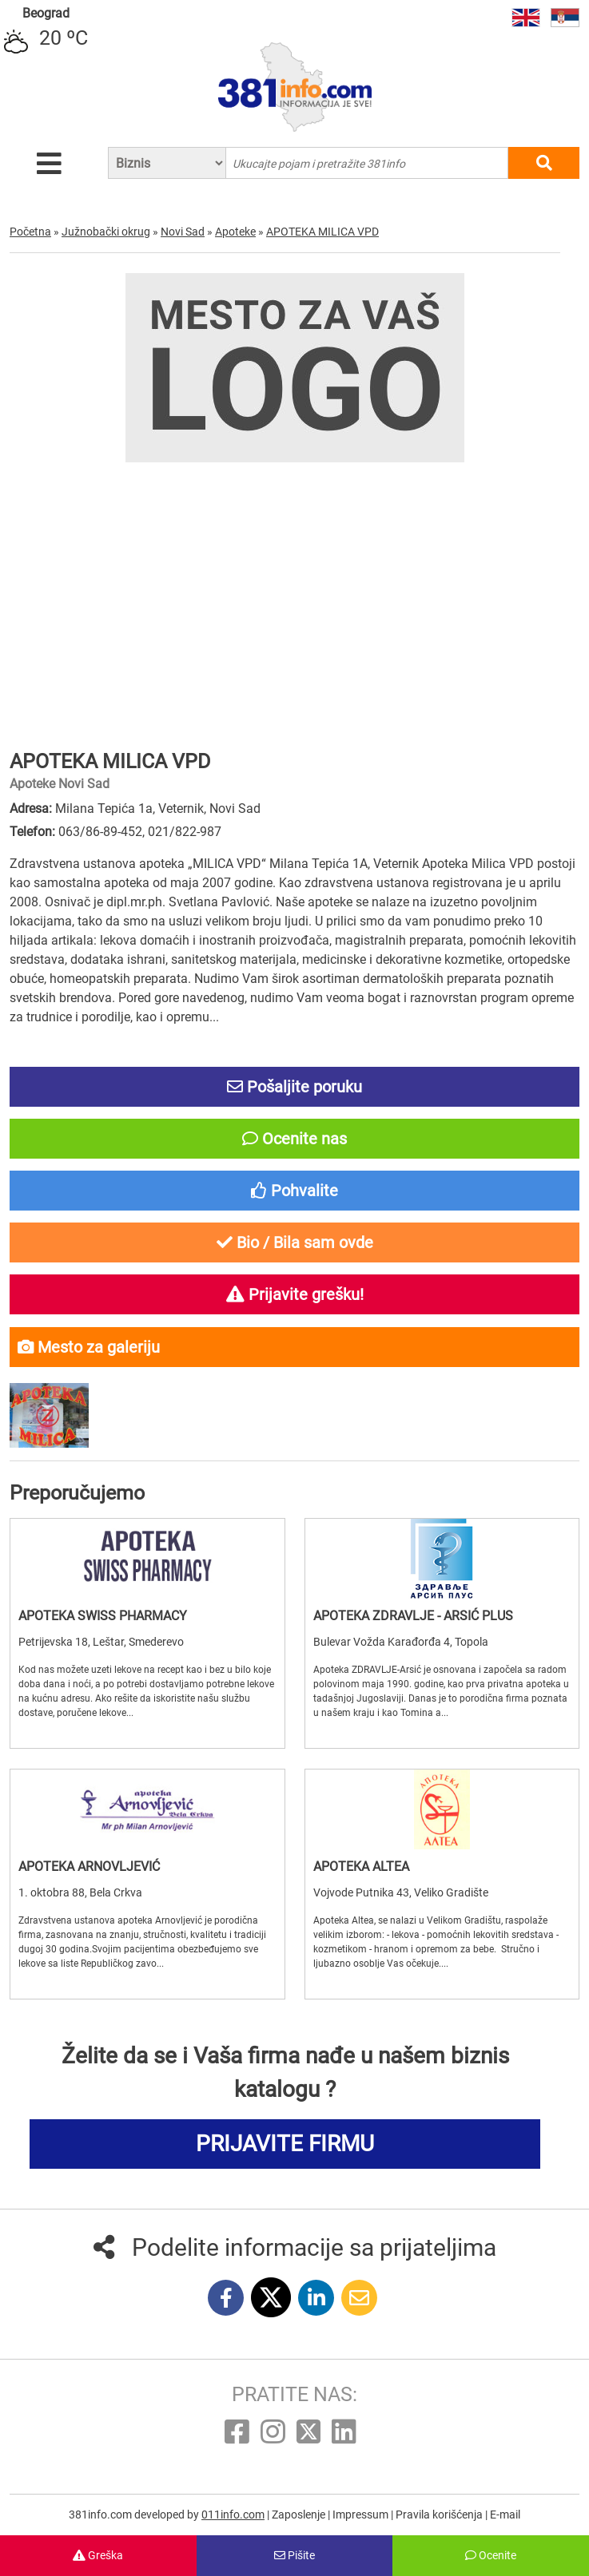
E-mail (505, 2514)
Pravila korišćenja (440, 2514)
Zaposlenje (300, 2514)
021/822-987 (184, 831)
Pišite (294, 2555)
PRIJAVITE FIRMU (285, 2143)
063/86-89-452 (100, 831)
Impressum (361, 2514)
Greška (98, 2555)
